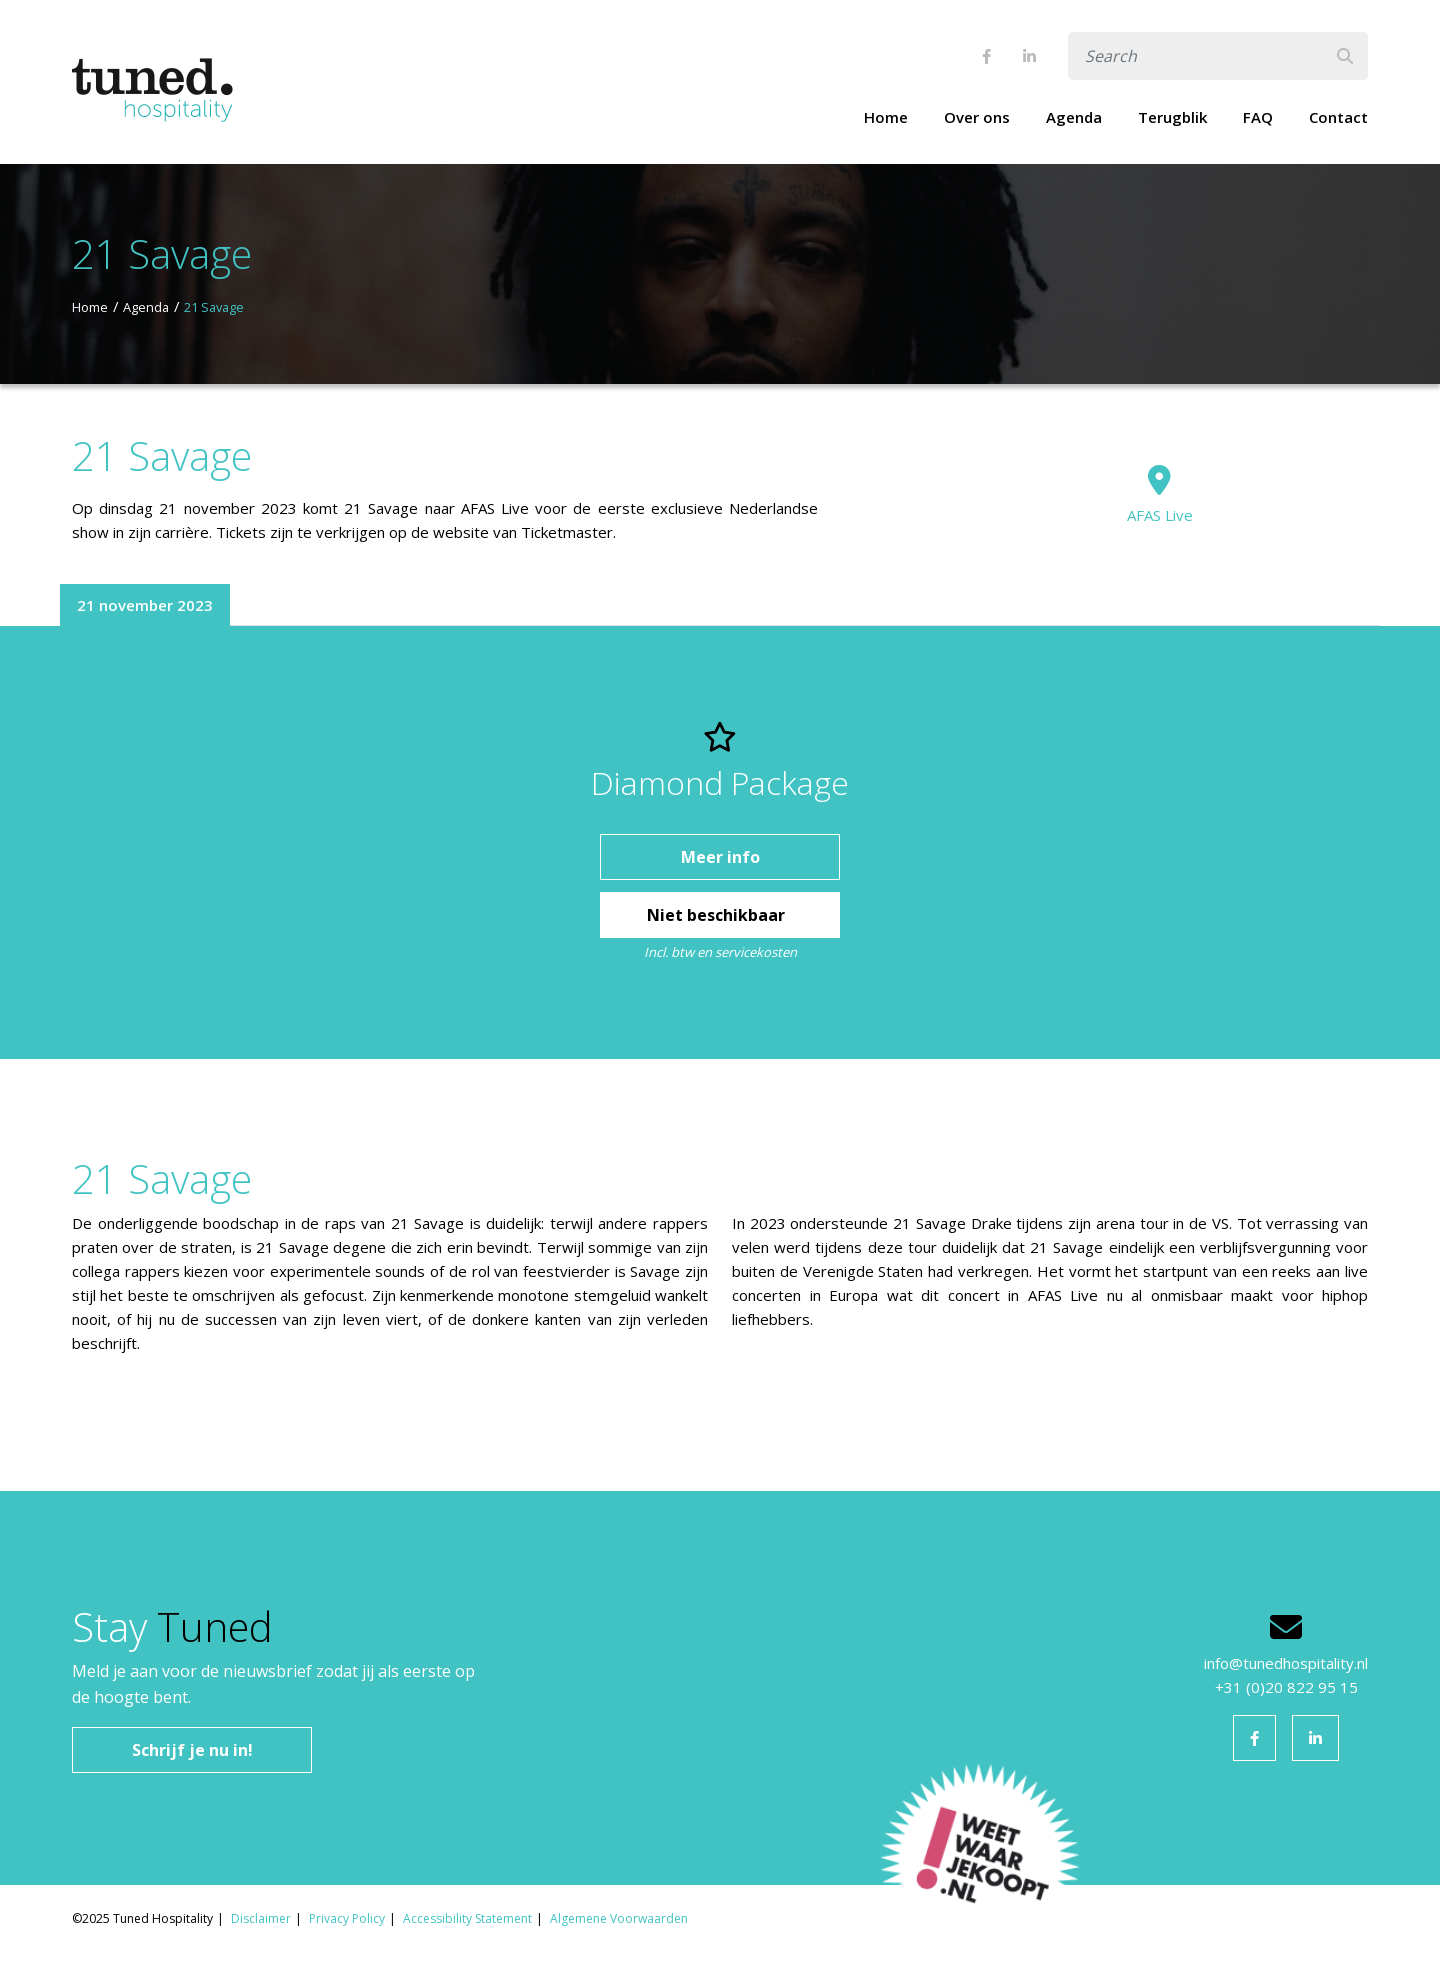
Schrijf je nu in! (192, 1750)
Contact (1338, 117)
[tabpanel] (720, 842)
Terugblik (1172, 117)
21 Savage (214, 307)
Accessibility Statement (467, 1918)
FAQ (1258, 117)
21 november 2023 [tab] (145, 605)
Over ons (977, 117)
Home (886, 117)
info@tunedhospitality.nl (1286, 1663)
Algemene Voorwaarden (619, 1918)
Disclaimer (261, 1918)
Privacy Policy (347, 1918)
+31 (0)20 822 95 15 (1286, 1687)
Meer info (720, 857)
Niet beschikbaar (718, 915)
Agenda (1074, 117)
